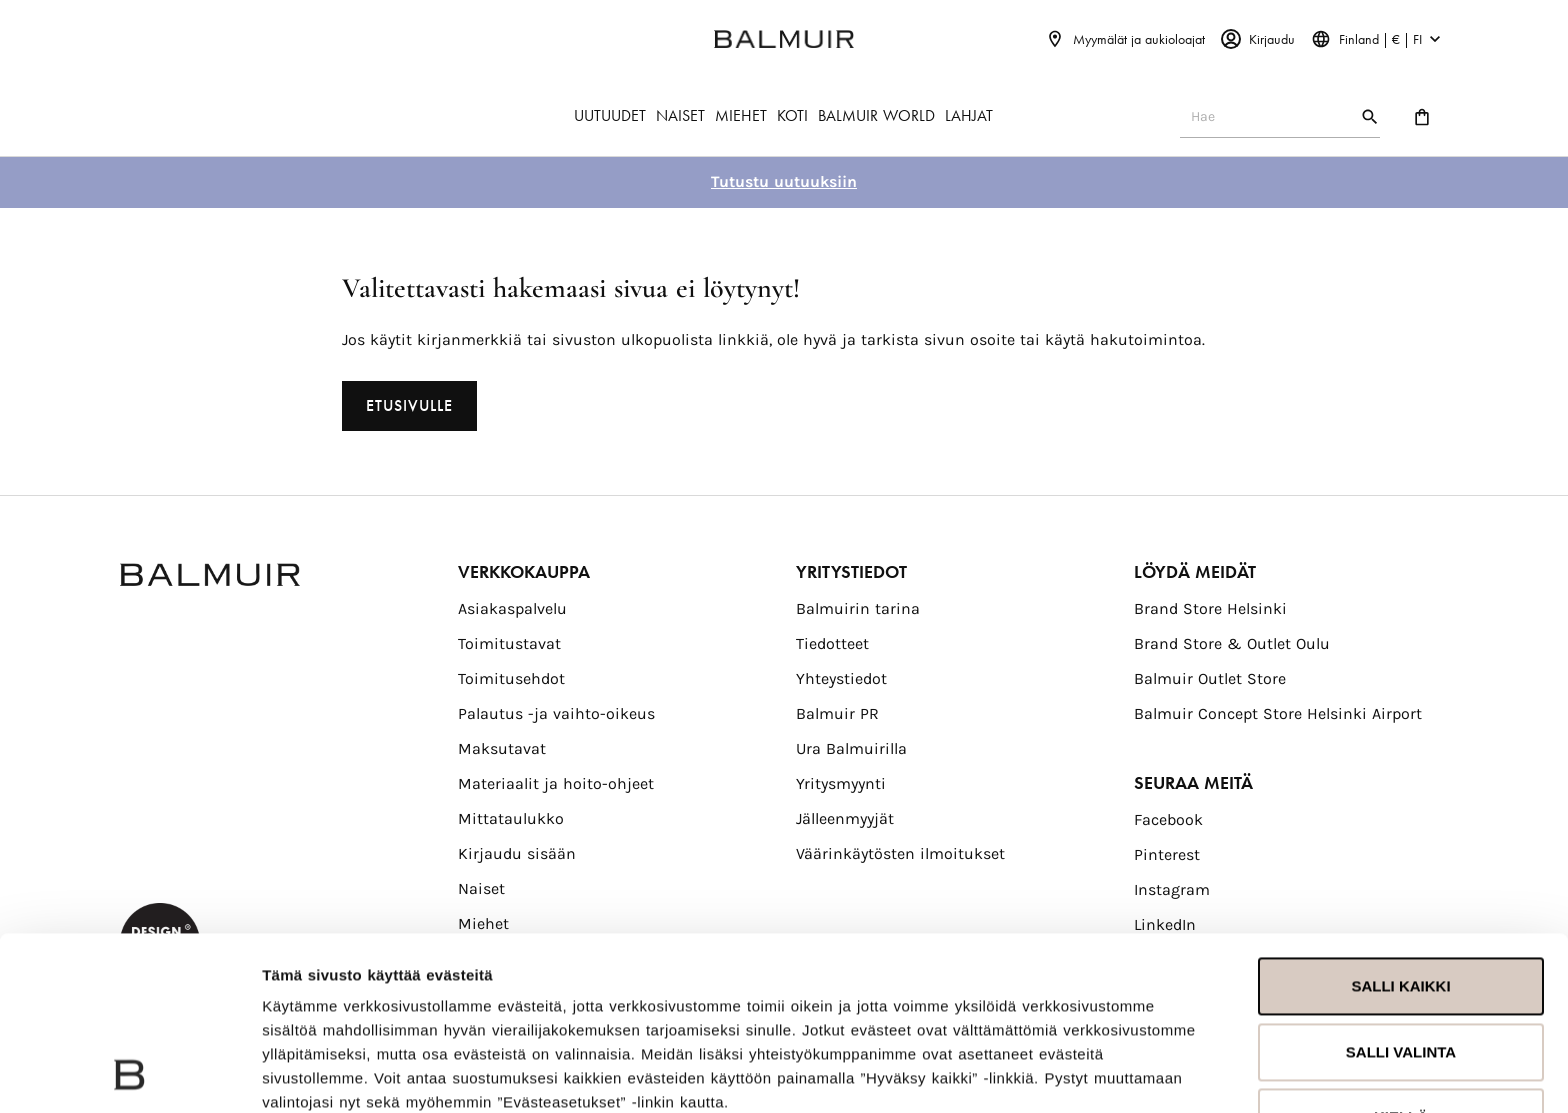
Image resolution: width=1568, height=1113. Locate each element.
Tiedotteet (832, 643)
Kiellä (1401, 954)
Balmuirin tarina (858, 608)
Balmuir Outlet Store (1210, 678)
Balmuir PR (837, 713)
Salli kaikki (1400, 823)
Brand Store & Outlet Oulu (1232, 643)
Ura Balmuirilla (851, 748)
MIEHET (741, 115)
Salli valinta (1401, 888)
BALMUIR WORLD (876, 115)
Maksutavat (502, 748)
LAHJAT (969, 115)
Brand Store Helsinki (1210, 608)
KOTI (792, 115)
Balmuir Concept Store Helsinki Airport (1278, 713)
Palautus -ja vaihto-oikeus (556, 713)
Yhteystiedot (841, 678)
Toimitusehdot (511, 678)
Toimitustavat (509, 643)
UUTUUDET (610, 115)
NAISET (680, 115)
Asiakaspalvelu (512, 608)
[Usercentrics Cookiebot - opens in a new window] (129, 1074)
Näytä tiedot (306, 1073)
